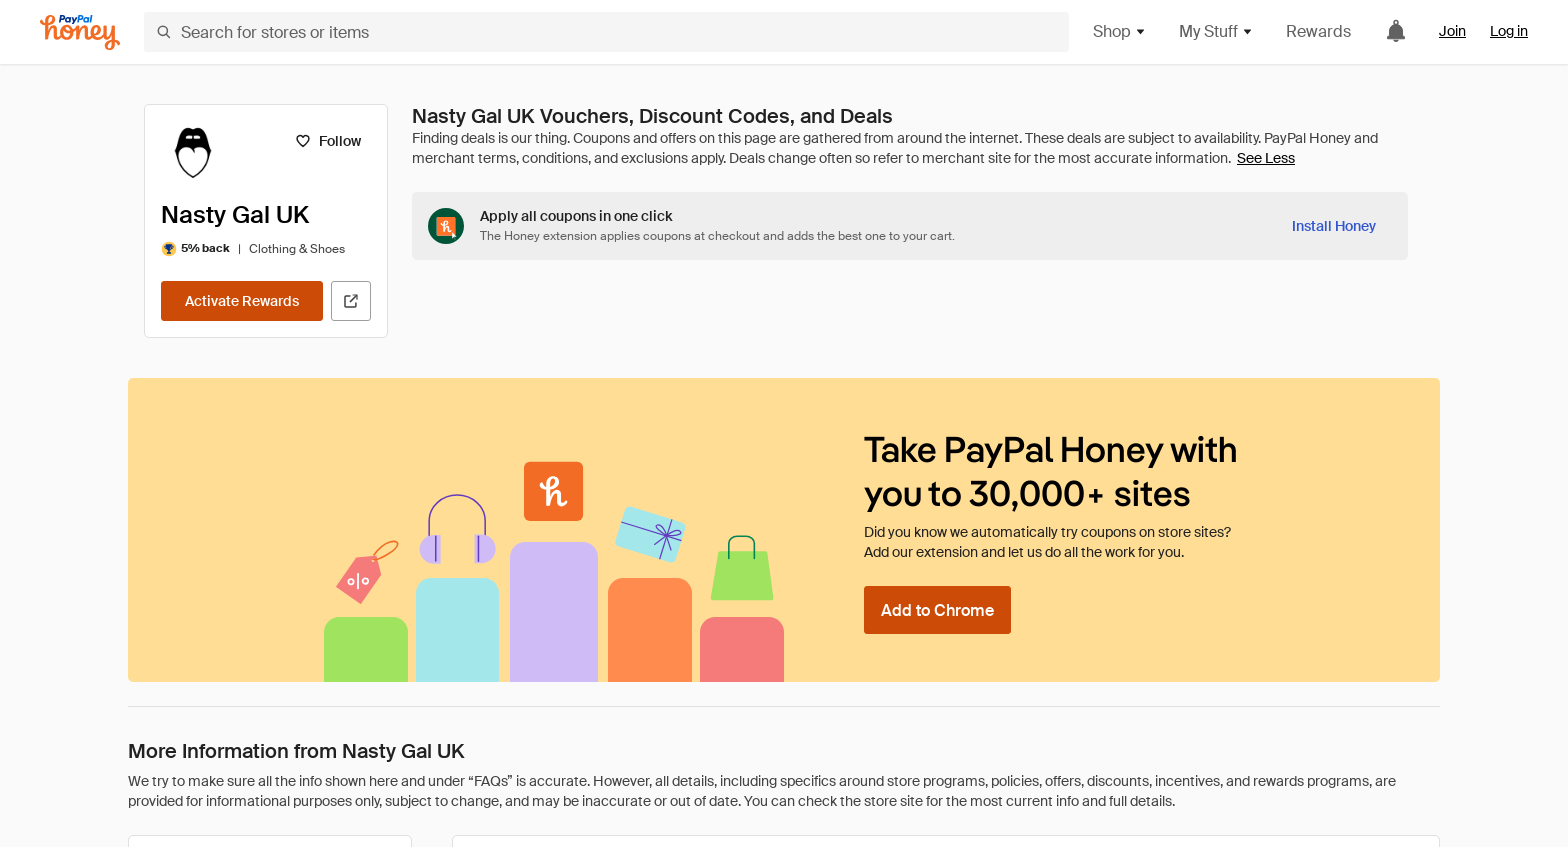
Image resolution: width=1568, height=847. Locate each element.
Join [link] (1452, 31)
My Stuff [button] (1216, 31)
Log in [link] (1509, 31)
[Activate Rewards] (242, 301)
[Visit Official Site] (351, 301)
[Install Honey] (1334, 226)
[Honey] (80, 32)
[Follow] (327, 141)
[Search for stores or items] (606, 32)
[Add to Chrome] (937, 610)
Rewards (1318, 31)
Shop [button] (1120, 31)
